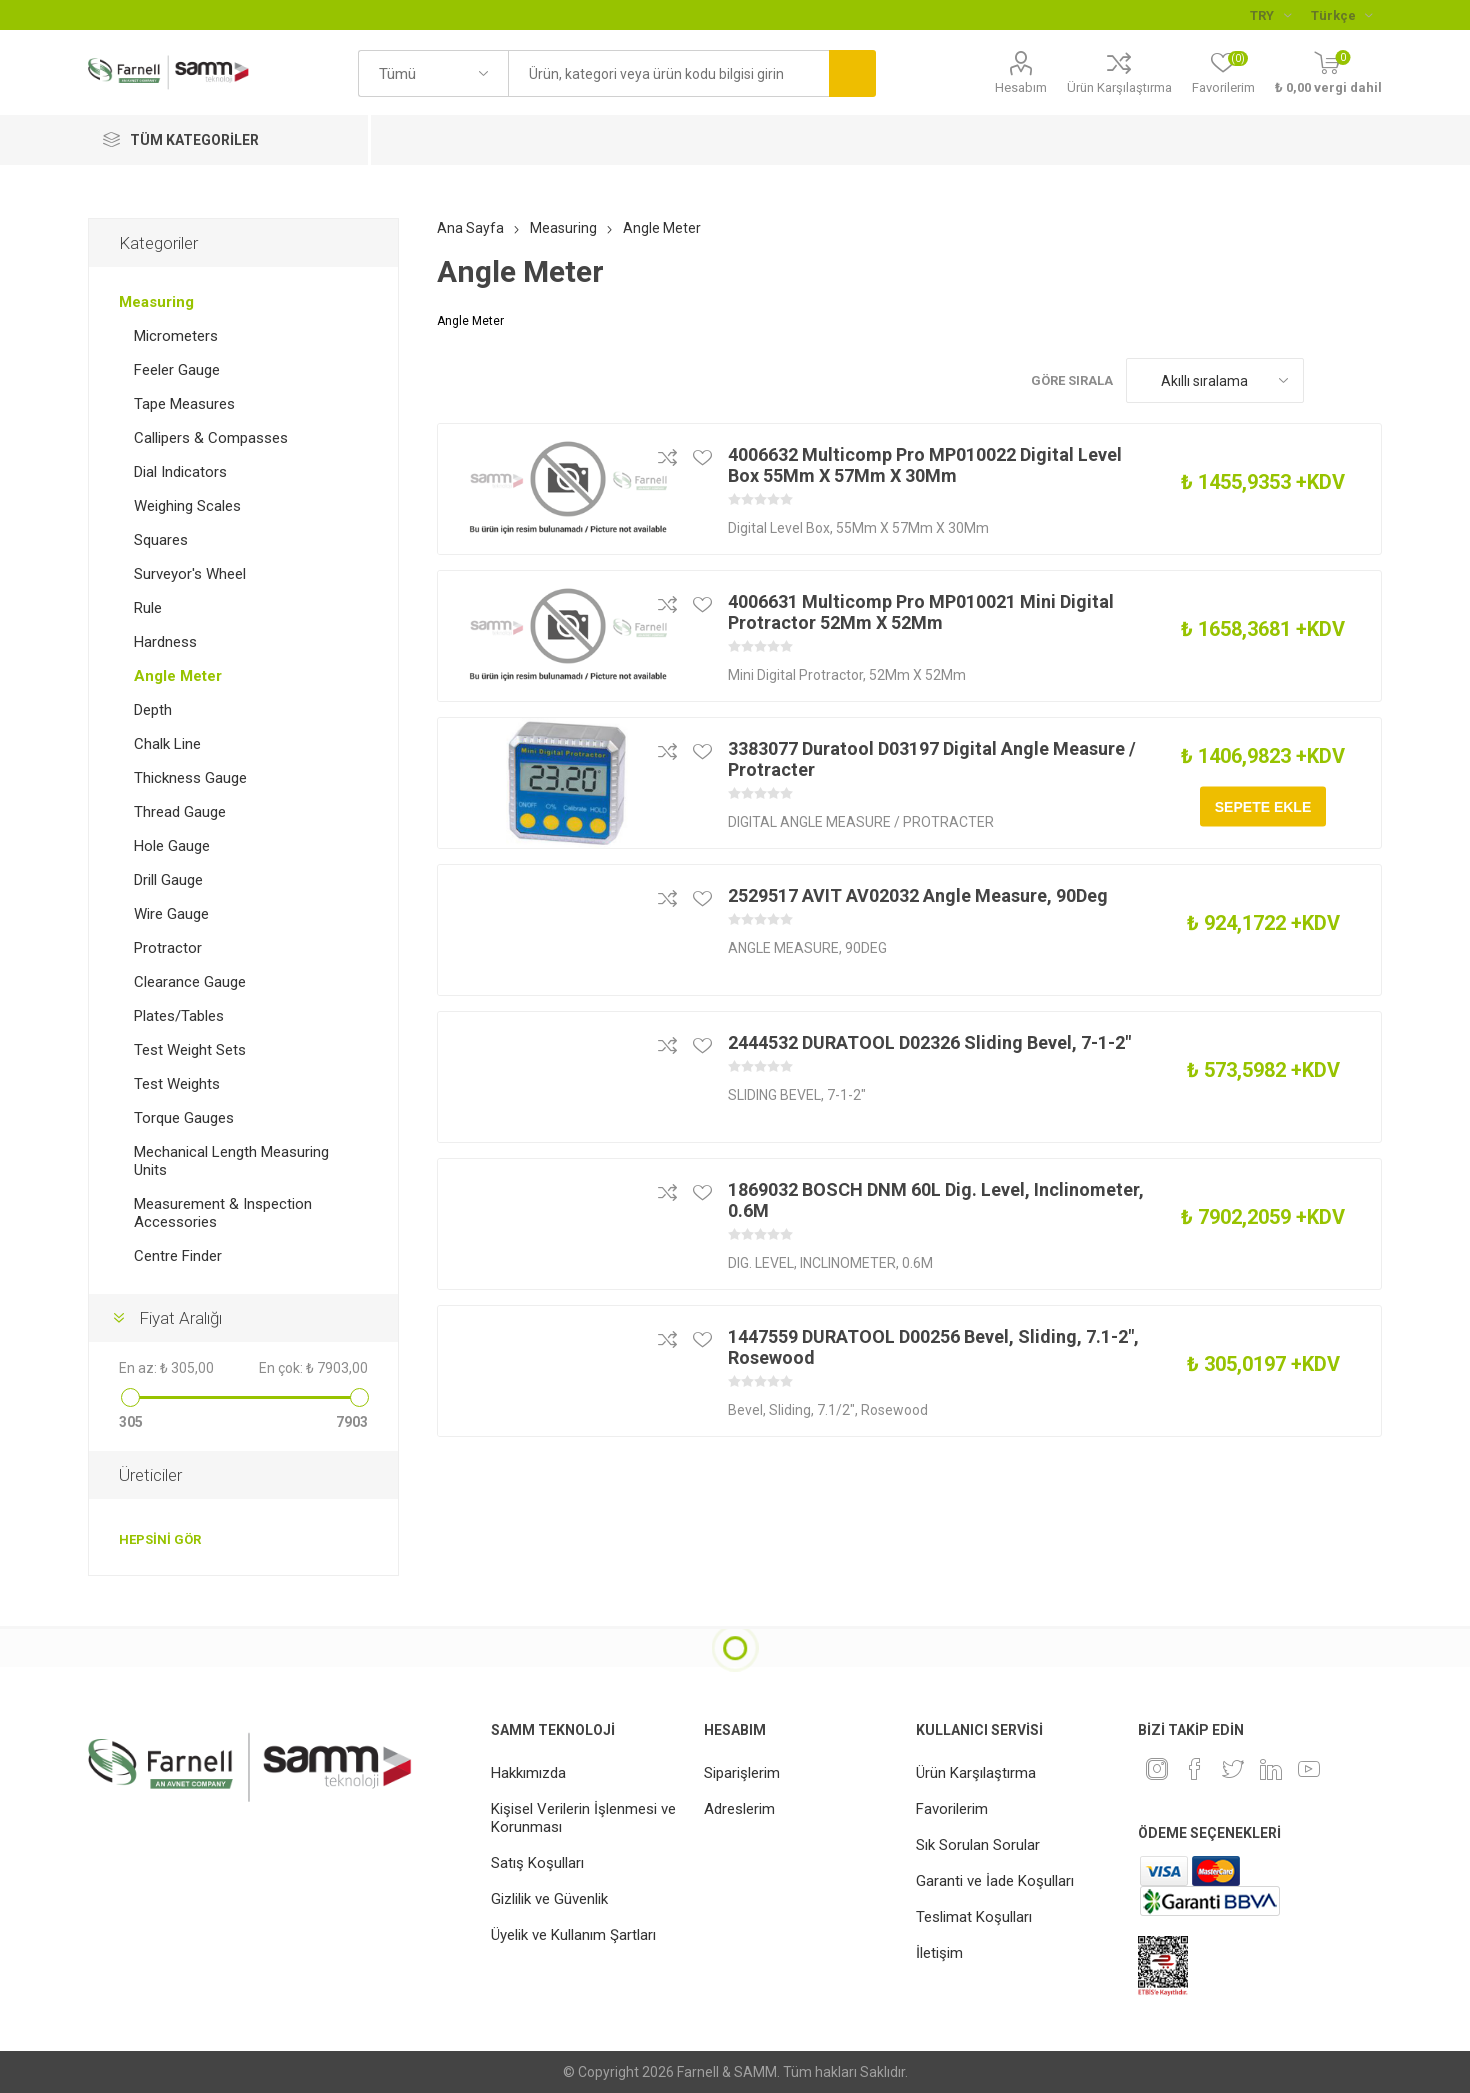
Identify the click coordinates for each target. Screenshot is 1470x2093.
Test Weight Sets (190, 1050)
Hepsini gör (160, 1539)
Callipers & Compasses (211, 438)
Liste (1367, 380)
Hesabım (1021, 87)
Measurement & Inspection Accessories (223, 1213)
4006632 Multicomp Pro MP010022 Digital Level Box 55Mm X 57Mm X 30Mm (925, 465)
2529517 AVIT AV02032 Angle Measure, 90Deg (918, 895)
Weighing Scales (187, 506)
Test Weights (177, 1084)
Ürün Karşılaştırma (1119, 87)
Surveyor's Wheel (190, 574)
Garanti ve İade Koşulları (995, 1881)
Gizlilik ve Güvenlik (549, 1899)
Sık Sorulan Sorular (978, 1845)
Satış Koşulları (537, 1863)
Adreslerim (739, 1809)
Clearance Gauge (190, 982)
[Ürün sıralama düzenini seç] (1215, 380)
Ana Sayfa (470, 228)
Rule (148, 608)
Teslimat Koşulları (974, 1917)
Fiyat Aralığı (180, 1318)
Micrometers (176, 336)
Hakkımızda (528, 1773)
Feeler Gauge (177, 370)
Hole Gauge (172, 846)
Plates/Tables (179, 1016)
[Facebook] (1195, 1769)
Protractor (168, 948)
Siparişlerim (742, 1773)
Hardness (165, 642)
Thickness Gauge (190, 778)
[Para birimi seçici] (1270, 15)
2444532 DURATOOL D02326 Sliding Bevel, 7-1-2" (929, 1042)
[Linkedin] (1271, 1769)
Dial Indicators (180, 472)
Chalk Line (167, 744)
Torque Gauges (184, 1118)
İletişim (939, 1953)
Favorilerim (952, 1809)
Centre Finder (178, 1256)
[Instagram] (1157, 1769)
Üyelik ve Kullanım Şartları (573, 1935)
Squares (161, 540)
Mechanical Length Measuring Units (231, 1161)
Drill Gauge (168, 880)
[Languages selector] (1341, 15)
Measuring (156, 302)
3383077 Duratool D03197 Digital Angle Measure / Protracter (932, 759)
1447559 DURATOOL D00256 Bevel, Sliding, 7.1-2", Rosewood (933, 1347)
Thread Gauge (180, 812)
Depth (153, 710)
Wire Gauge (171, 914)
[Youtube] (1309, 1769)
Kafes (1329, 380)
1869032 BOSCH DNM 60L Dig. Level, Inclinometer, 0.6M (936, 1200)
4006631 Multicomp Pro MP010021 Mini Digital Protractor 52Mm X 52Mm (921, 612)
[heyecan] (1233, 1769)
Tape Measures (184, 404)
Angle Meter (178, 676)
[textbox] (668, 73)
